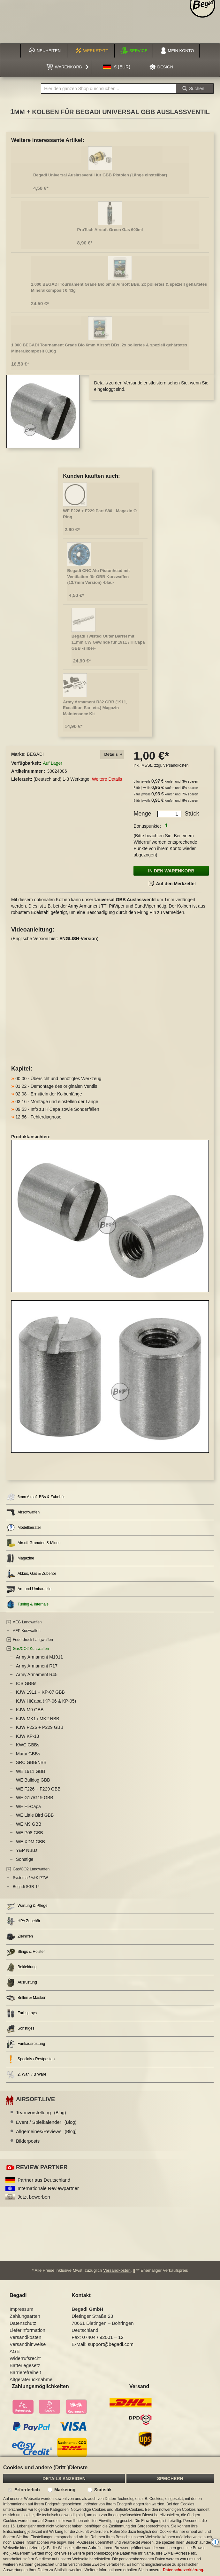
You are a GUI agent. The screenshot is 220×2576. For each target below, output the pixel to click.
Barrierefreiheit (25, 2372)
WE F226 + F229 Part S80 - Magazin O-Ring (100, 513)
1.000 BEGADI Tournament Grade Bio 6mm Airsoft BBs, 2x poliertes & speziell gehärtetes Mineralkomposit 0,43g (119, 287)
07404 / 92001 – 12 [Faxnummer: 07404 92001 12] (103, 2337)
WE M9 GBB (28, 1824)
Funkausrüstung (25, 2044)
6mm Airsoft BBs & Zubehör (35, 1497)
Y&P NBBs (26, 1850)
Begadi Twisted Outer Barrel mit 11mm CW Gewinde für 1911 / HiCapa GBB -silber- (108, 642)
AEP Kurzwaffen (27, 1630)
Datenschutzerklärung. (183, 2570)
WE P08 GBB (29, 1832)
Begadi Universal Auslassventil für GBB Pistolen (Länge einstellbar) (100, 175)
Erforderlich (27, 2489)
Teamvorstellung (41, 2112)
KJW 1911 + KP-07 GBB (40, 1692)
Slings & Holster (25, 1952)
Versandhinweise (28, 2344)
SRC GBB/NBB (31, 1762)
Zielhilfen (19, 1936)
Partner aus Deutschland (44, 2180)
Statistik (102, 2489)
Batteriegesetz (25, 2365)
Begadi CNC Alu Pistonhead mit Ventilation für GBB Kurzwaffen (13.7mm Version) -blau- (98, 576)
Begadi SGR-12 (26, 1886)
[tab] (112, 754)
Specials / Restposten (30, 2059)
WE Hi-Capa (28, 1806)
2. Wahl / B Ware (26, 2074)
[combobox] (108, 88)
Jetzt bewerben (34, 2197)
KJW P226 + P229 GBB (39, 1727)
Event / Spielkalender (46, 2122)
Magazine (20, 1558)
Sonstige (24, 1859)
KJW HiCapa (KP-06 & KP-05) (46, 1701)
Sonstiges (20, 2028)
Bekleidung (21, 1967)
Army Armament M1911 (39, 1656)
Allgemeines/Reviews (46, 2131)
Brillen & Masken (26, 1998)
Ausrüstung (21, 1982)
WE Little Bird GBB (35, 1815)
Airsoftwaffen (23, 1512)
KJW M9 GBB (29, 1709)
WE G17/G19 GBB (34, 1797)
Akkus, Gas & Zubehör (31, 1573)
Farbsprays (21, 2013)
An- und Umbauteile (28, 1589)
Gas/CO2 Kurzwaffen (31, 1648)
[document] (110, 2516)
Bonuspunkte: (147, 826)
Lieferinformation (27, 2330)
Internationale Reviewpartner (48, 2188)
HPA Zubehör (23, 1921)
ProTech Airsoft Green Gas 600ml (110, 229)
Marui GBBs (28, 1753)
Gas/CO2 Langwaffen (31, 1869)
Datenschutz (23, 2323)
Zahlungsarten (25, 2316)
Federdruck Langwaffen (33, 1639)
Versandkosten (175, 765)
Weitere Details (107, 779)
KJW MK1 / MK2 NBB (37, 1718)
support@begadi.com (110, 2344)
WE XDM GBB (30, 1841)
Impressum (21, 2309)
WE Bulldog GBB (33, 1780)
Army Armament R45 (36, 1674)
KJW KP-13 (27, 1736)
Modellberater (23, 1527)
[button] (116, 67)
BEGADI (35, 754)
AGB (15, 2351)
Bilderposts (28, 2141)
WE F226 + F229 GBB (38, 1788)
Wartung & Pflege (27, 1906)
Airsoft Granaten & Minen (33, 1543)
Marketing (64, 2489)
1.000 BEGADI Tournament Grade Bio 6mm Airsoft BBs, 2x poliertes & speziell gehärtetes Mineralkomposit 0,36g (99, 348)
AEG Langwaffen (27, 1622)
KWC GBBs (27, 1744)
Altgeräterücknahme (31, 2379)
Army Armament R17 (36, 1665)
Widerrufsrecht (25, 2358)
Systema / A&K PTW (30, 1878)
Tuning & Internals (27, 1604)
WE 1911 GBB (30, 1771)
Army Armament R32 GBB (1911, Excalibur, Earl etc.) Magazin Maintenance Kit (95, 708)
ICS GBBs (26, 1683)
